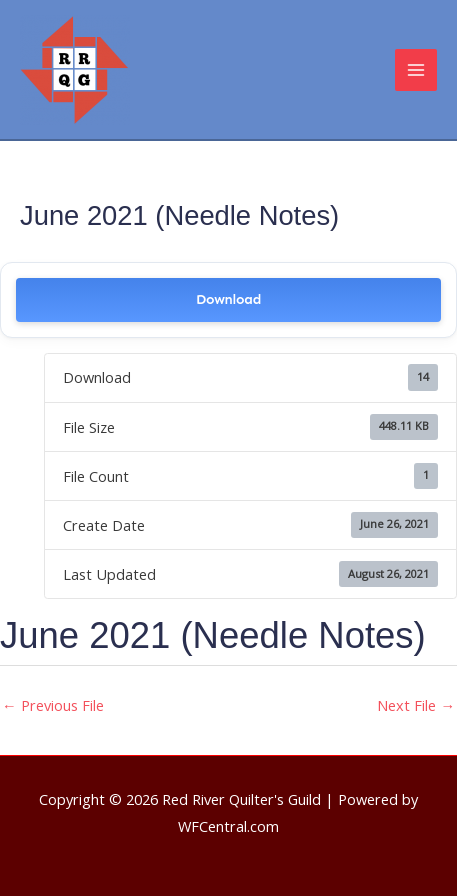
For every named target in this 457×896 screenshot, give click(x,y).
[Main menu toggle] (416, 70)
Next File (416, 705)
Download (228, 299)
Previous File (53, 705)
